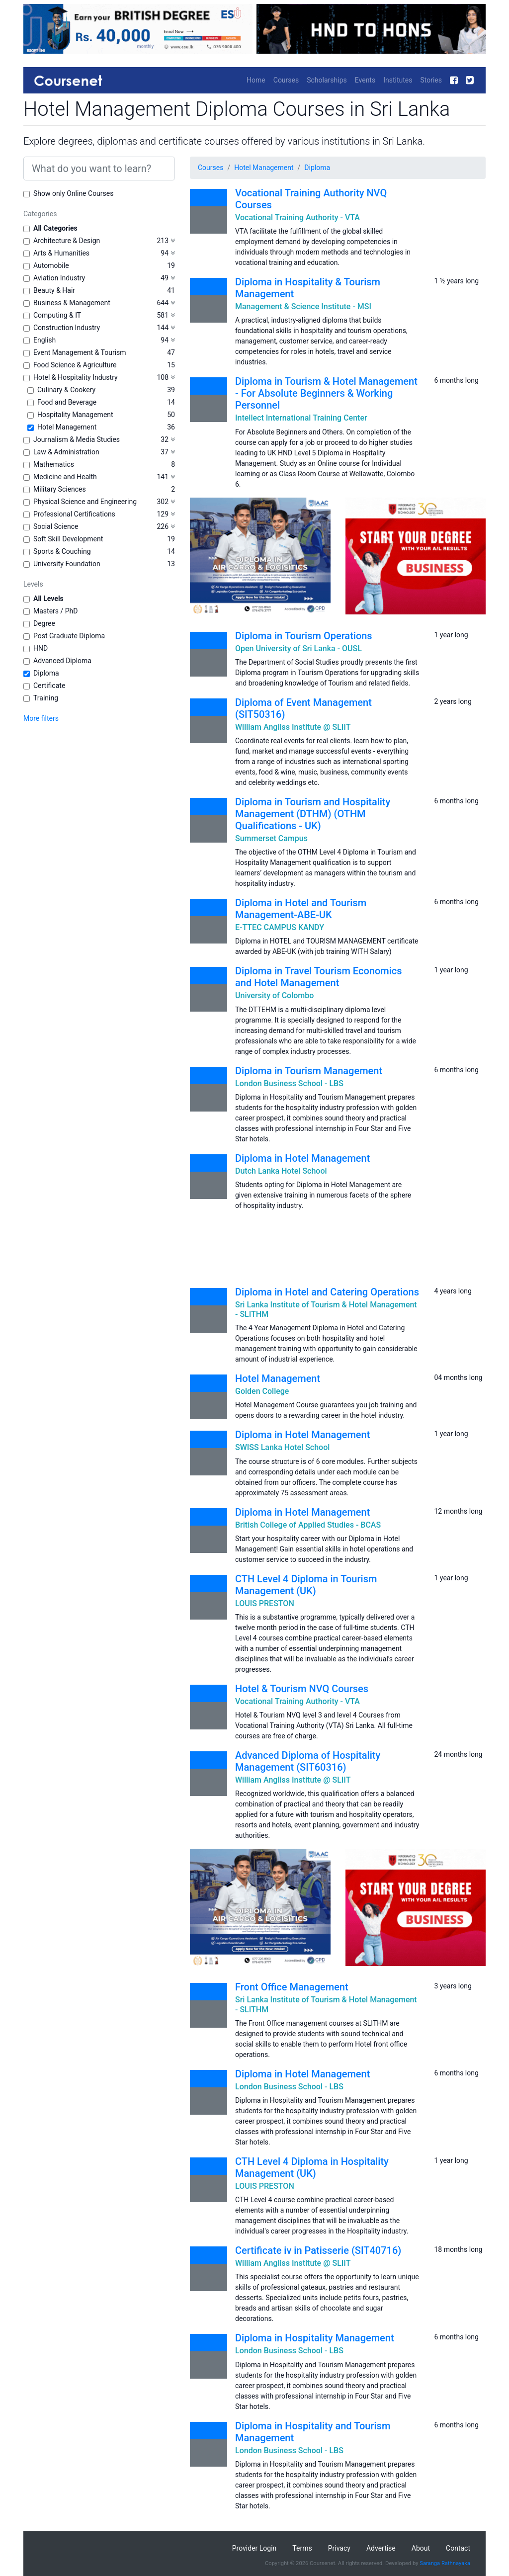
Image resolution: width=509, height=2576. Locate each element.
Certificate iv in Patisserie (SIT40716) (318, 2250)
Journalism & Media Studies (76, 439)
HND (40, 648)
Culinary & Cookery (66, 390)
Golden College (262, 1391)
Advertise (381, 2548)
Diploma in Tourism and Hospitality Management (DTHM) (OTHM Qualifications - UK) (312, 814)
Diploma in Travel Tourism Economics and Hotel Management (318, 977)
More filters (41, 718)
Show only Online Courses (73, 193)
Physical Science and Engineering (85, 502)
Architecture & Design (66, 241)
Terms (302, 2548)
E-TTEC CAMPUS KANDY (279, 927)
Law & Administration (66, 452)
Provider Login (254, 2548)
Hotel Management (66, 427)
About (421, 2548)
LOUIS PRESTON (264, 1603)
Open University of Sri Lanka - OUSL (298, 648)
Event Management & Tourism (79, 352)
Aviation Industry (59, 278)
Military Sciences (59, 489)
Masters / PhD (55, 611)
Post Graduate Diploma (69, 636)
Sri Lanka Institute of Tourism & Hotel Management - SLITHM (326, 1309)
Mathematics (53, 464)
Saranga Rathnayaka (445, 2563)
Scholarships (327, 80)
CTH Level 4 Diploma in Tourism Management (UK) (306, 1585)
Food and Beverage (66, 402)
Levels (33, 584)
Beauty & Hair (54, 290)
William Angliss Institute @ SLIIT (292, 727)
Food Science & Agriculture (74, 365)
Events (365, 80)
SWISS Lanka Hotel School (282, 1447)
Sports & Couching (62, 551)
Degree (44, 623)
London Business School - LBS (289, 1083)
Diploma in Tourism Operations (303, 636)
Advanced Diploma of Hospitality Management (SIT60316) (307, 1761)
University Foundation (66, 564)
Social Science (55, 526)
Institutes (397, 80)
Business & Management (71, 303)
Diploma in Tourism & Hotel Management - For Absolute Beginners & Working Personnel (326, 393)
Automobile (51, 265)
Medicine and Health (65, 477)
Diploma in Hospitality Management (314, 2338)
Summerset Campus (271, 838)
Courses (286, 80)
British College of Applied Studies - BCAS (308, 1525)
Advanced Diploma (62, 661)
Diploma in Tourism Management (308, 1071)
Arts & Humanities (61, 253)
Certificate (49, 685)
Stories (431, 80)
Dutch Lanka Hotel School (281, 1171)
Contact (458, 2548)
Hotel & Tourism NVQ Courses (301, 1689)
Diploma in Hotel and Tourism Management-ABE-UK (300, 909)
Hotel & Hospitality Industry (75, 377)
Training (45, 698)
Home (256, 80)
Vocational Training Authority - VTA (297, 217)
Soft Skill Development (68, 539)
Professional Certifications (74, 514)
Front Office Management (291, 1987)
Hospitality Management (75, 415)
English (44, 340)
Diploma (46, 673)
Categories (40, 214)
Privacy (339, 2548)
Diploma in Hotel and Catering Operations (327, 1292)
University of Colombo (274, 995)
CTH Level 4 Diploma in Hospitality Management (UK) (312, 2167)
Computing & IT (57, 315)
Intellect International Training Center (301, 418)
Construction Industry (66, 328)
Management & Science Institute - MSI (303, 306)
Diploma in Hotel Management (302, 1158)
